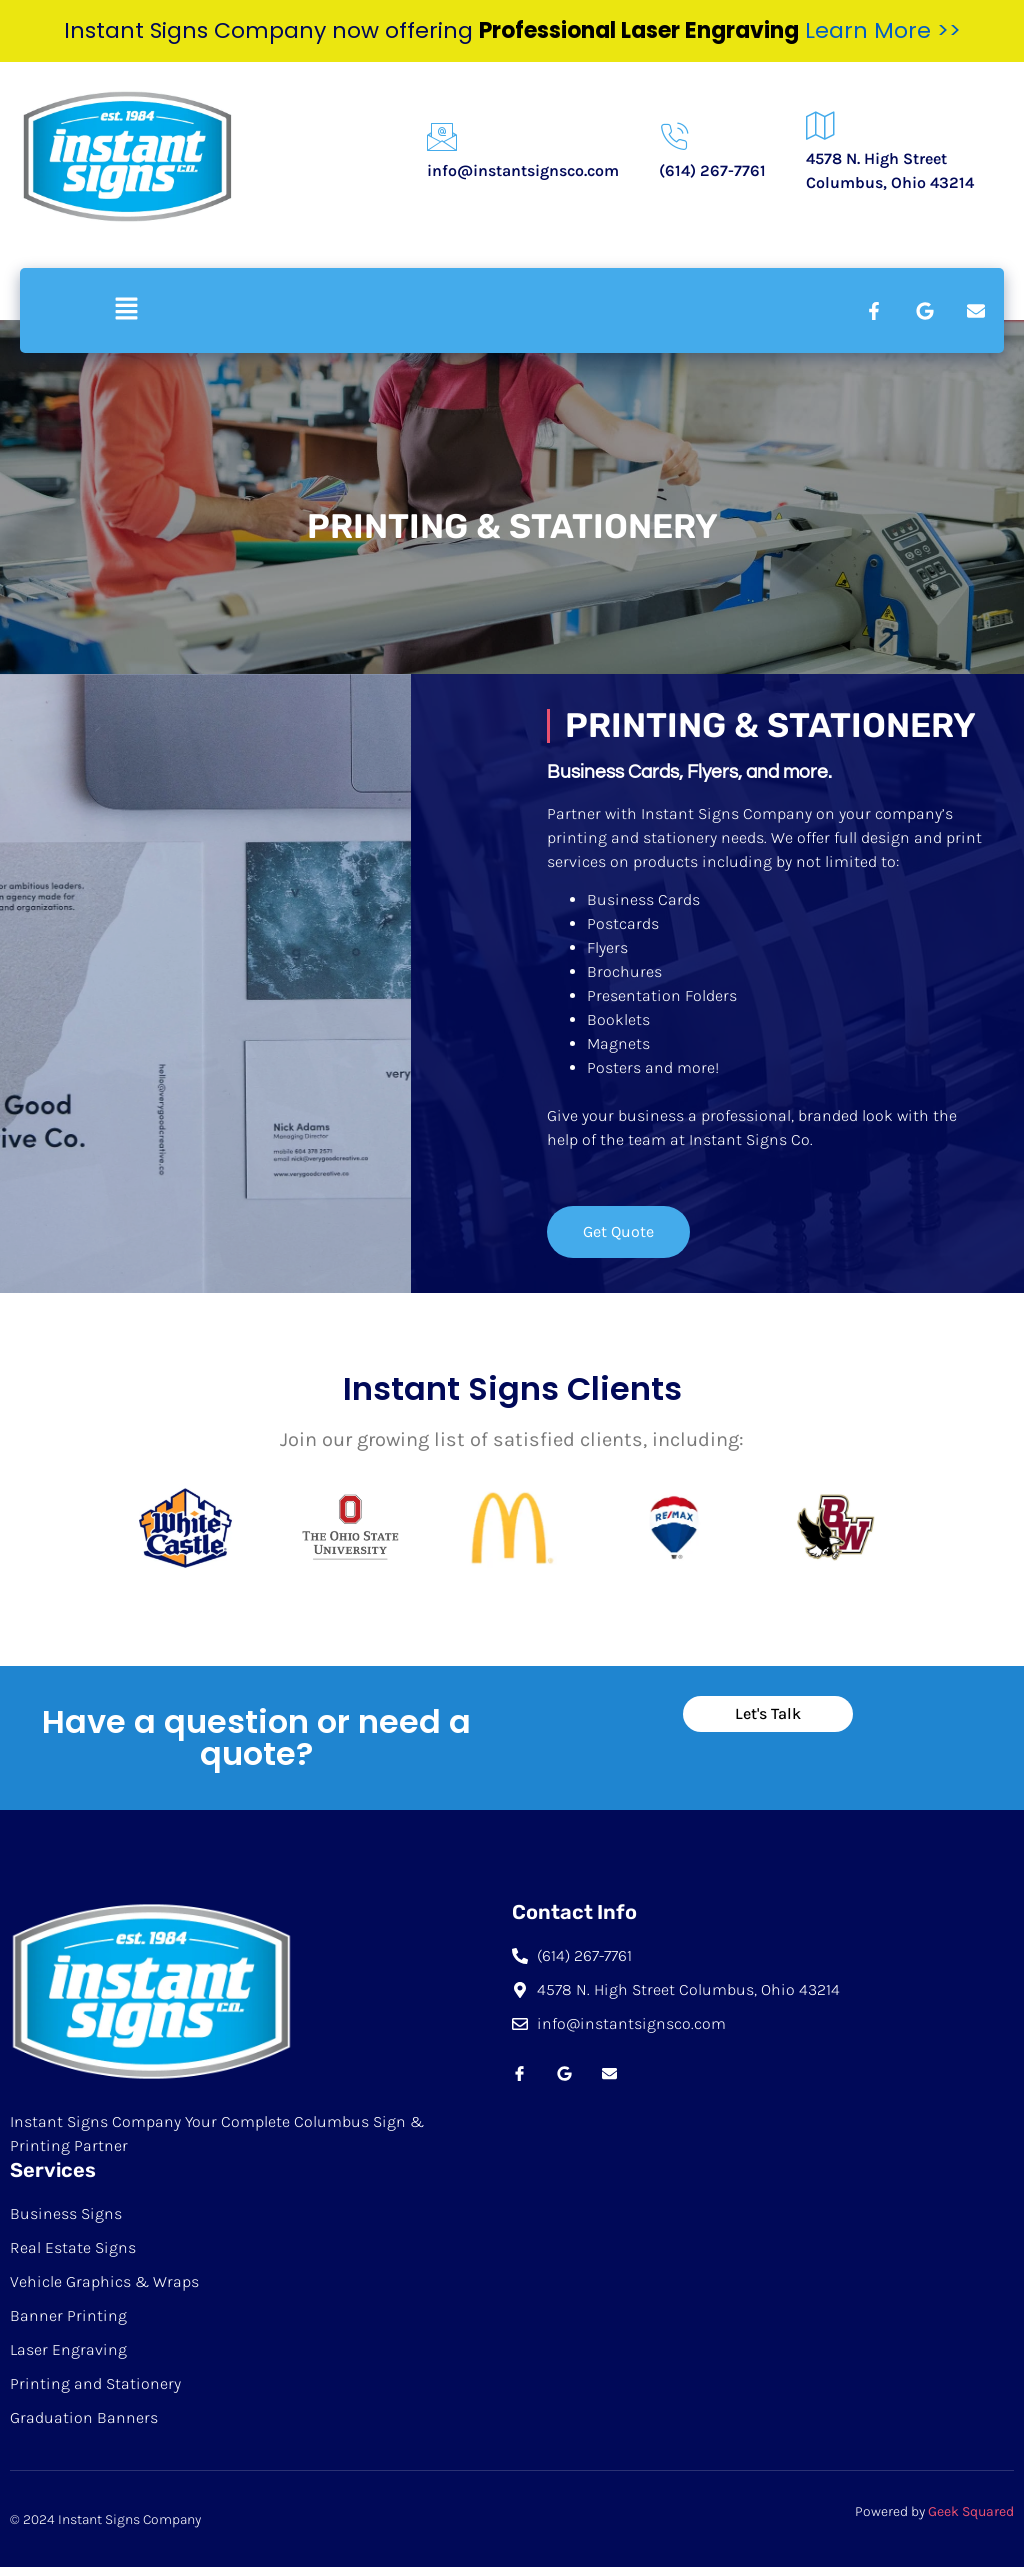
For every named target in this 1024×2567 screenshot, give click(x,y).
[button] (126, 310)
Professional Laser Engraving (639, 30)
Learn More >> (883, 30)
